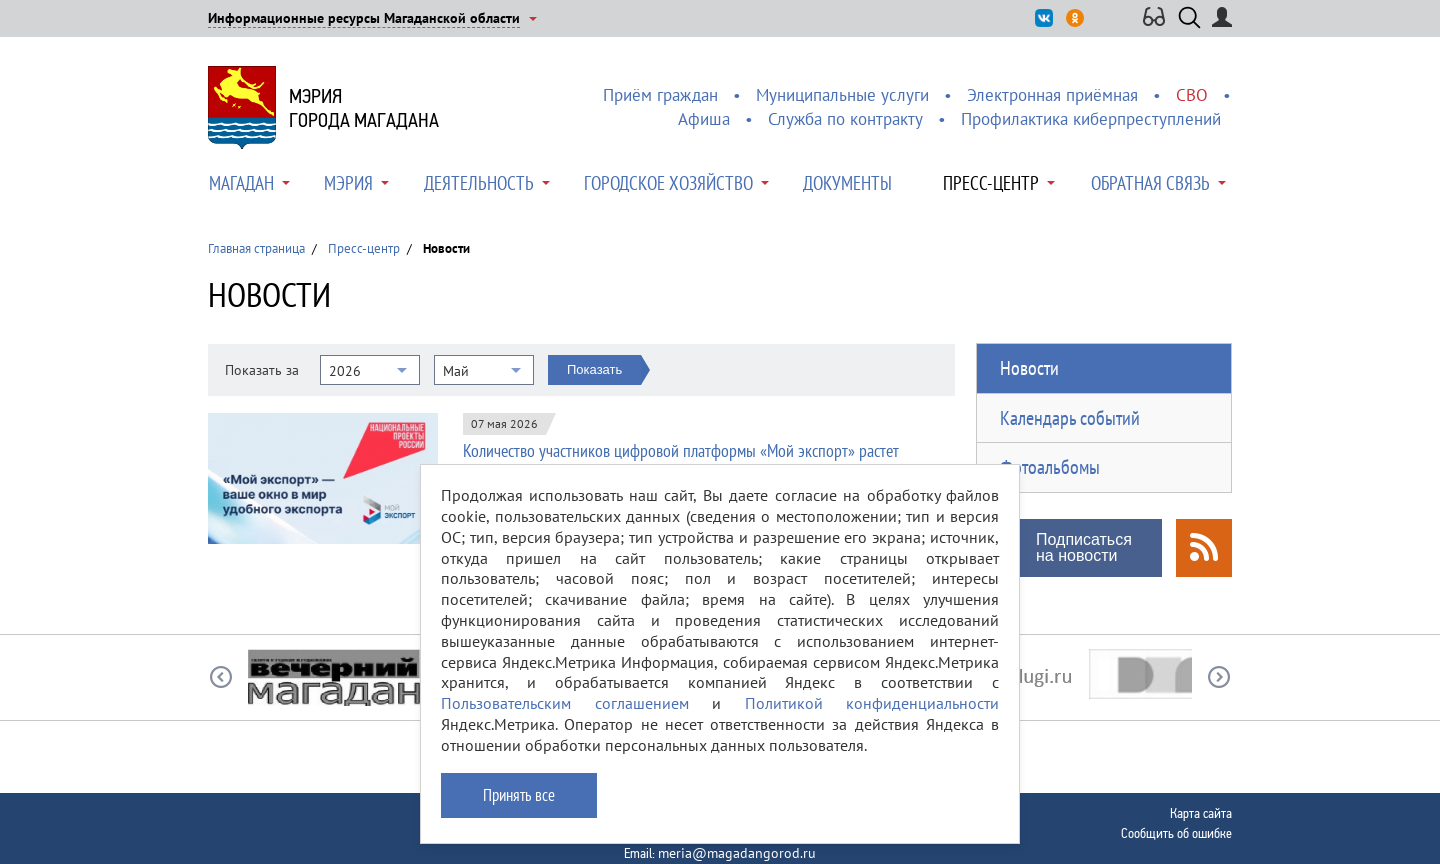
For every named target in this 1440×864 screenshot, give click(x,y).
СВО (1192, 95)
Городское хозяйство (668, 183)
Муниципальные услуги (842, 95)
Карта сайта (1201, 813)
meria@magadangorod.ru (737, 853)
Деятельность (479, 183)
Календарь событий (1070, 418)
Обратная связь (1150, 183)
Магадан (241, 183)
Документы (847, 183)
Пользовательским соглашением (565, 703)
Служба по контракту (845, 119)
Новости (1029, 368)
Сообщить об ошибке (1176, 833)
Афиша (704, 119)
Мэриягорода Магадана (364, 108)
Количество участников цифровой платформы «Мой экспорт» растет (681, 450)
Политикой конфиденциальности (872, 703)
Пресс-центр (991, 183)
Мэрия (348, 183)
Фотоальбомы (1050, 467)
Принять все (519, 795)
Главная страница (256, 248)
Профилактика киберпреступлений (1091, 119)
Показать (594, 369)
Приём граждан (660, 95)
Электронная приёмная (1052, 95)
